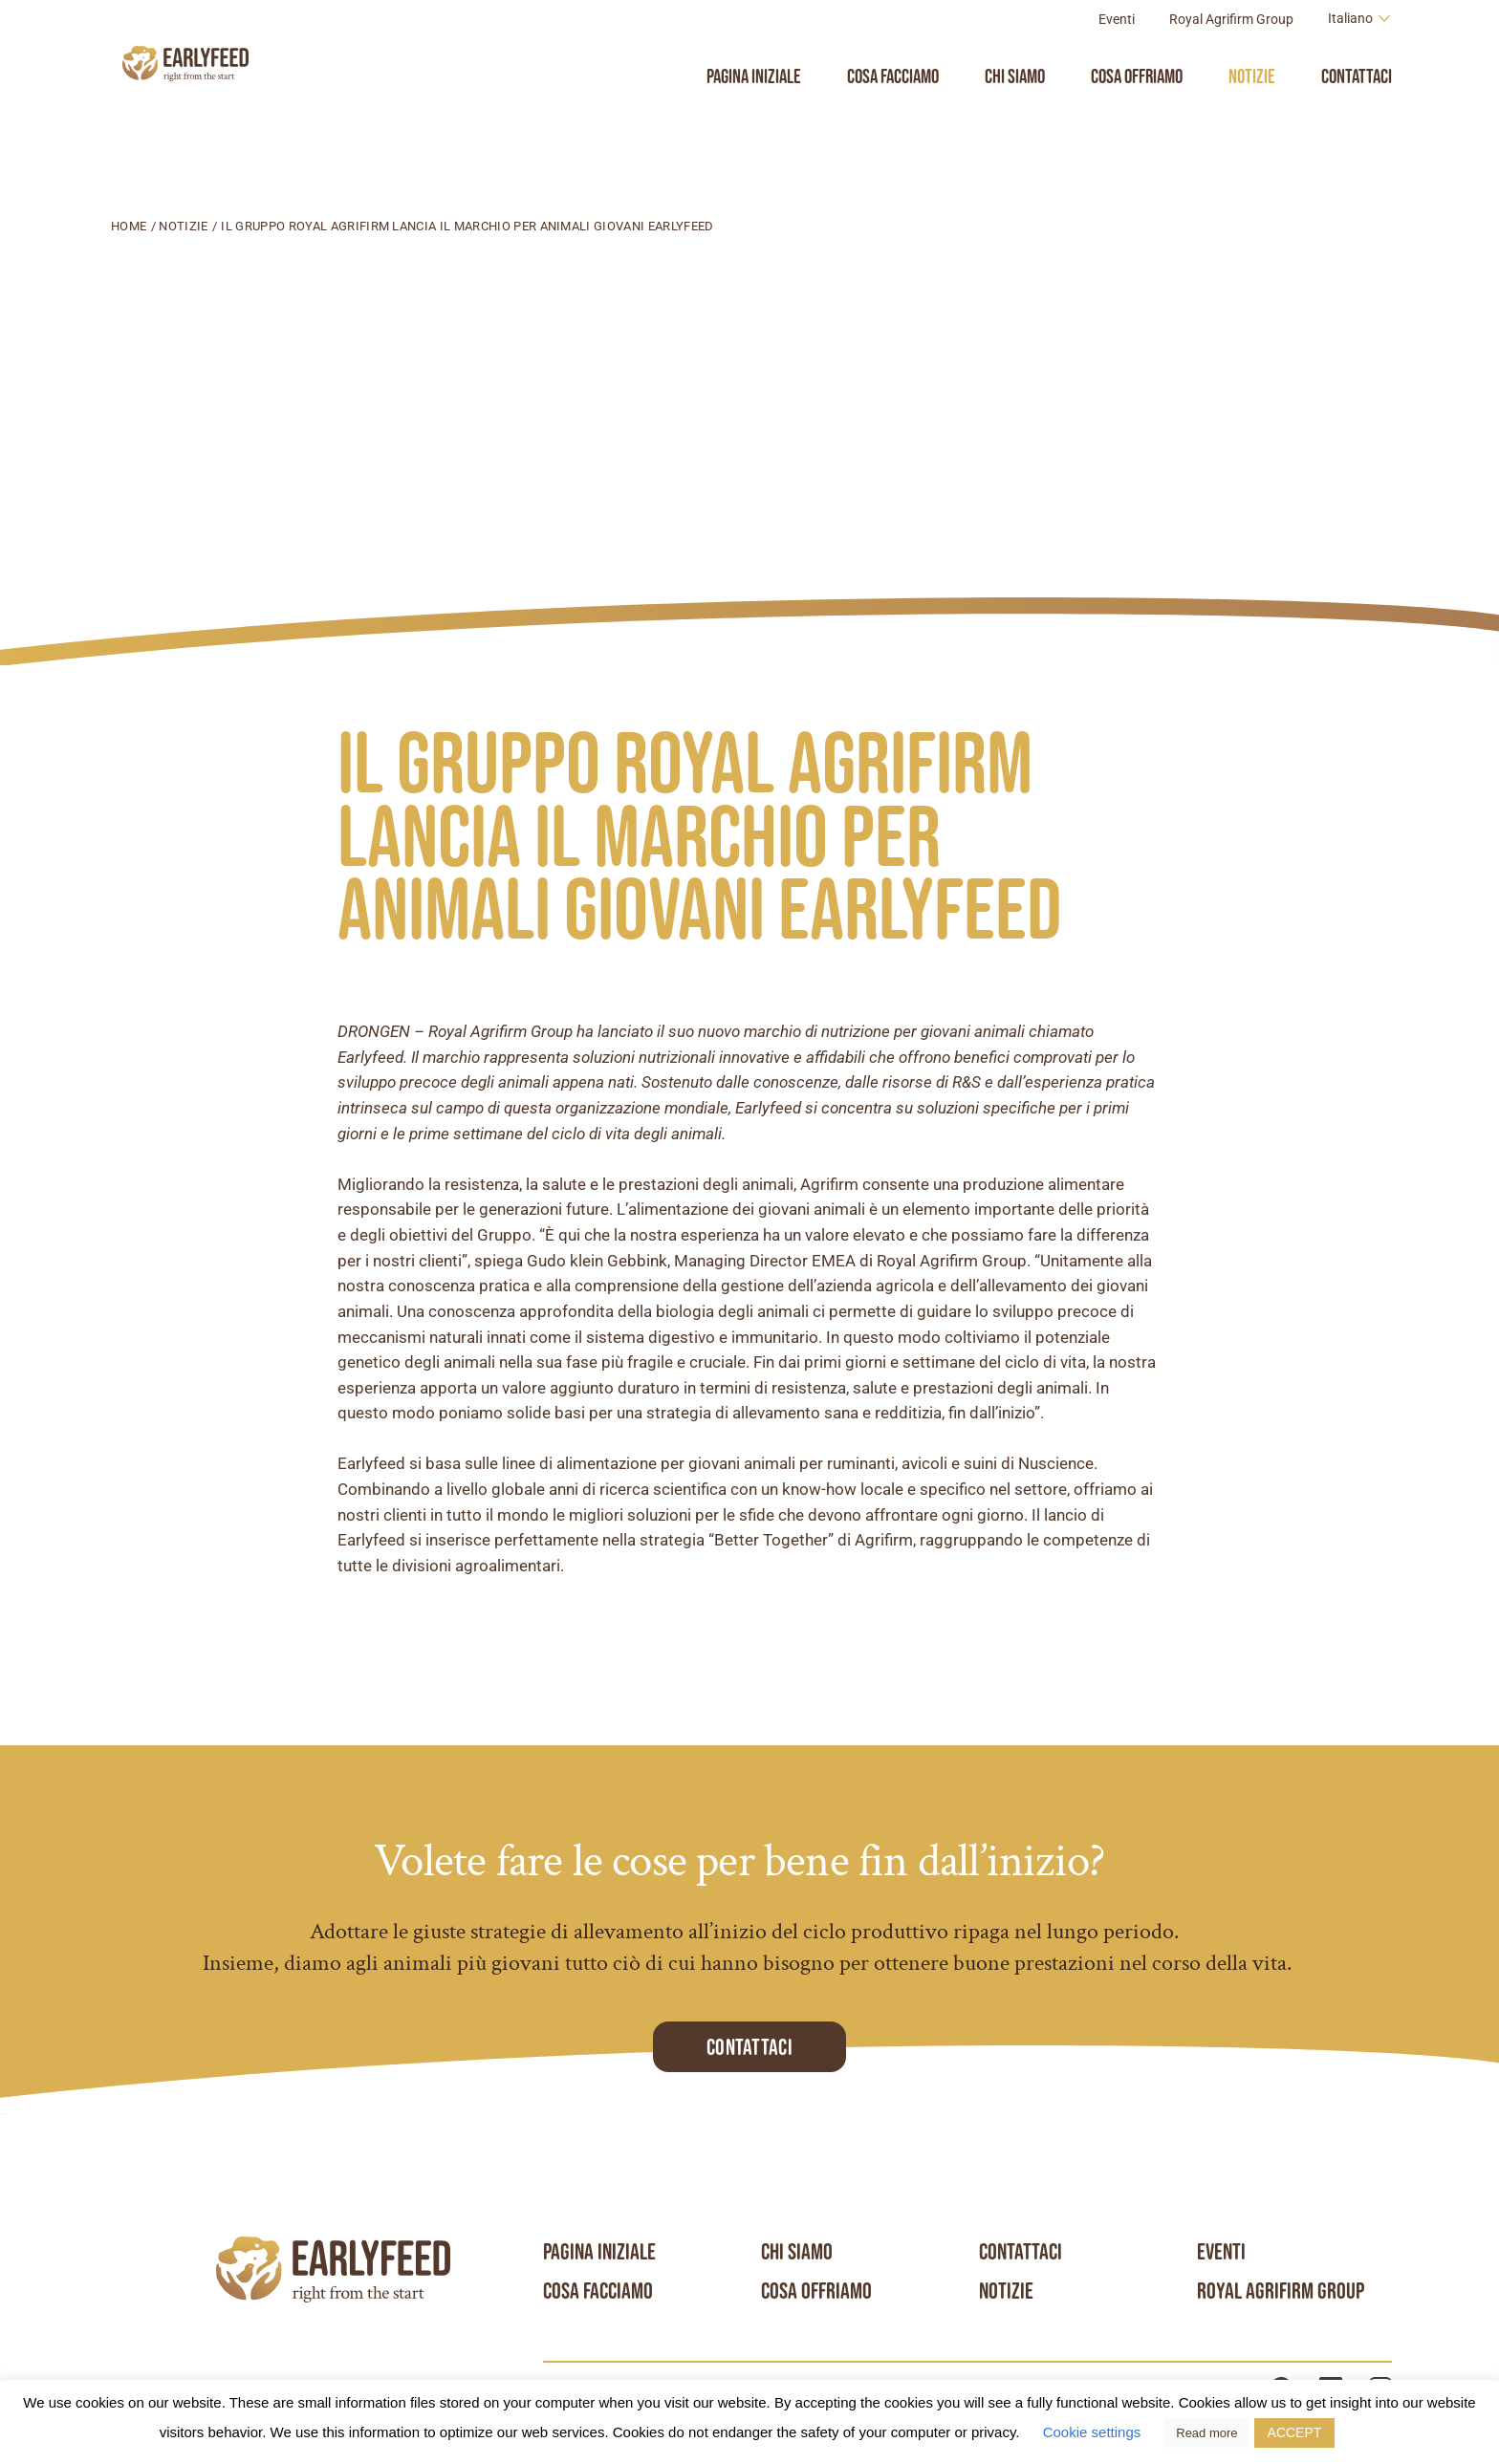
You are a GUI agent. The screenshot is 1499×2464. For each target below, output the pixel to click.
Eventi (1116, 61)
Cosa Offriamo (1137, 118)
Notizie (1251, 118)
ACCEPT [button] (1295, 2432)
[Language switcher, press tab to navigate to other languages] (1360, 60)
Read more (1206, 2433)
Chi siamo (1015, 118)
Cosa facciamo (893, 118)
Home (128, 226)
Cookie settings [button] (1092, 2432)
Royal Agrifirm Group (1231, 61)
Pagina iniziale (753, 118)
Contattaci (1356, 118)
